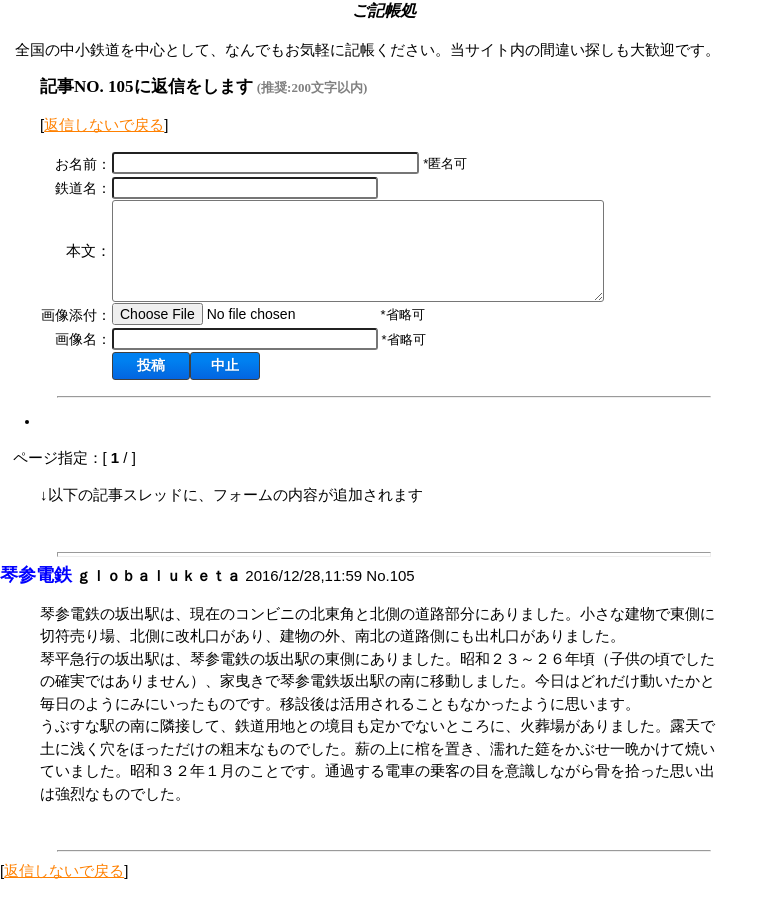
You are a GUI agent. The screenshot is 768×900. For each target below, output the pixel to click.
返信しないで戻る (104, 124)
